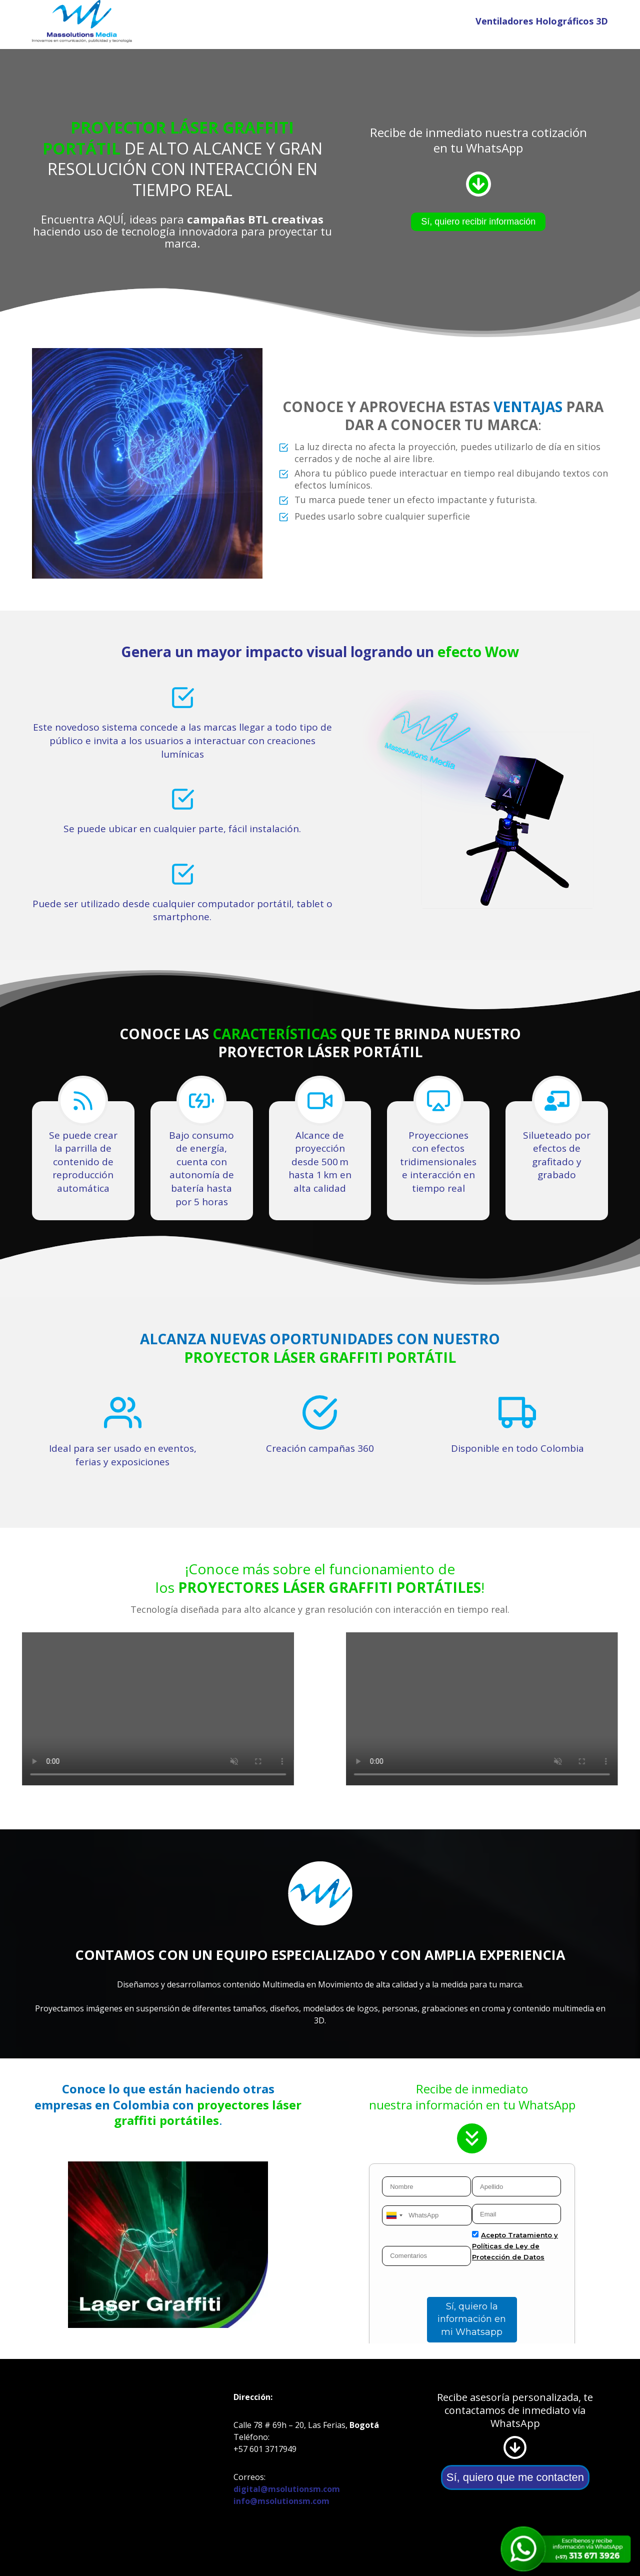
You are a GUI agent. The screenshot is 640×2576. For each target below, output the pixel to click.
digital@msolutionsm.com (287, 2488)
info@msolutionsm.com (282, 2500)
